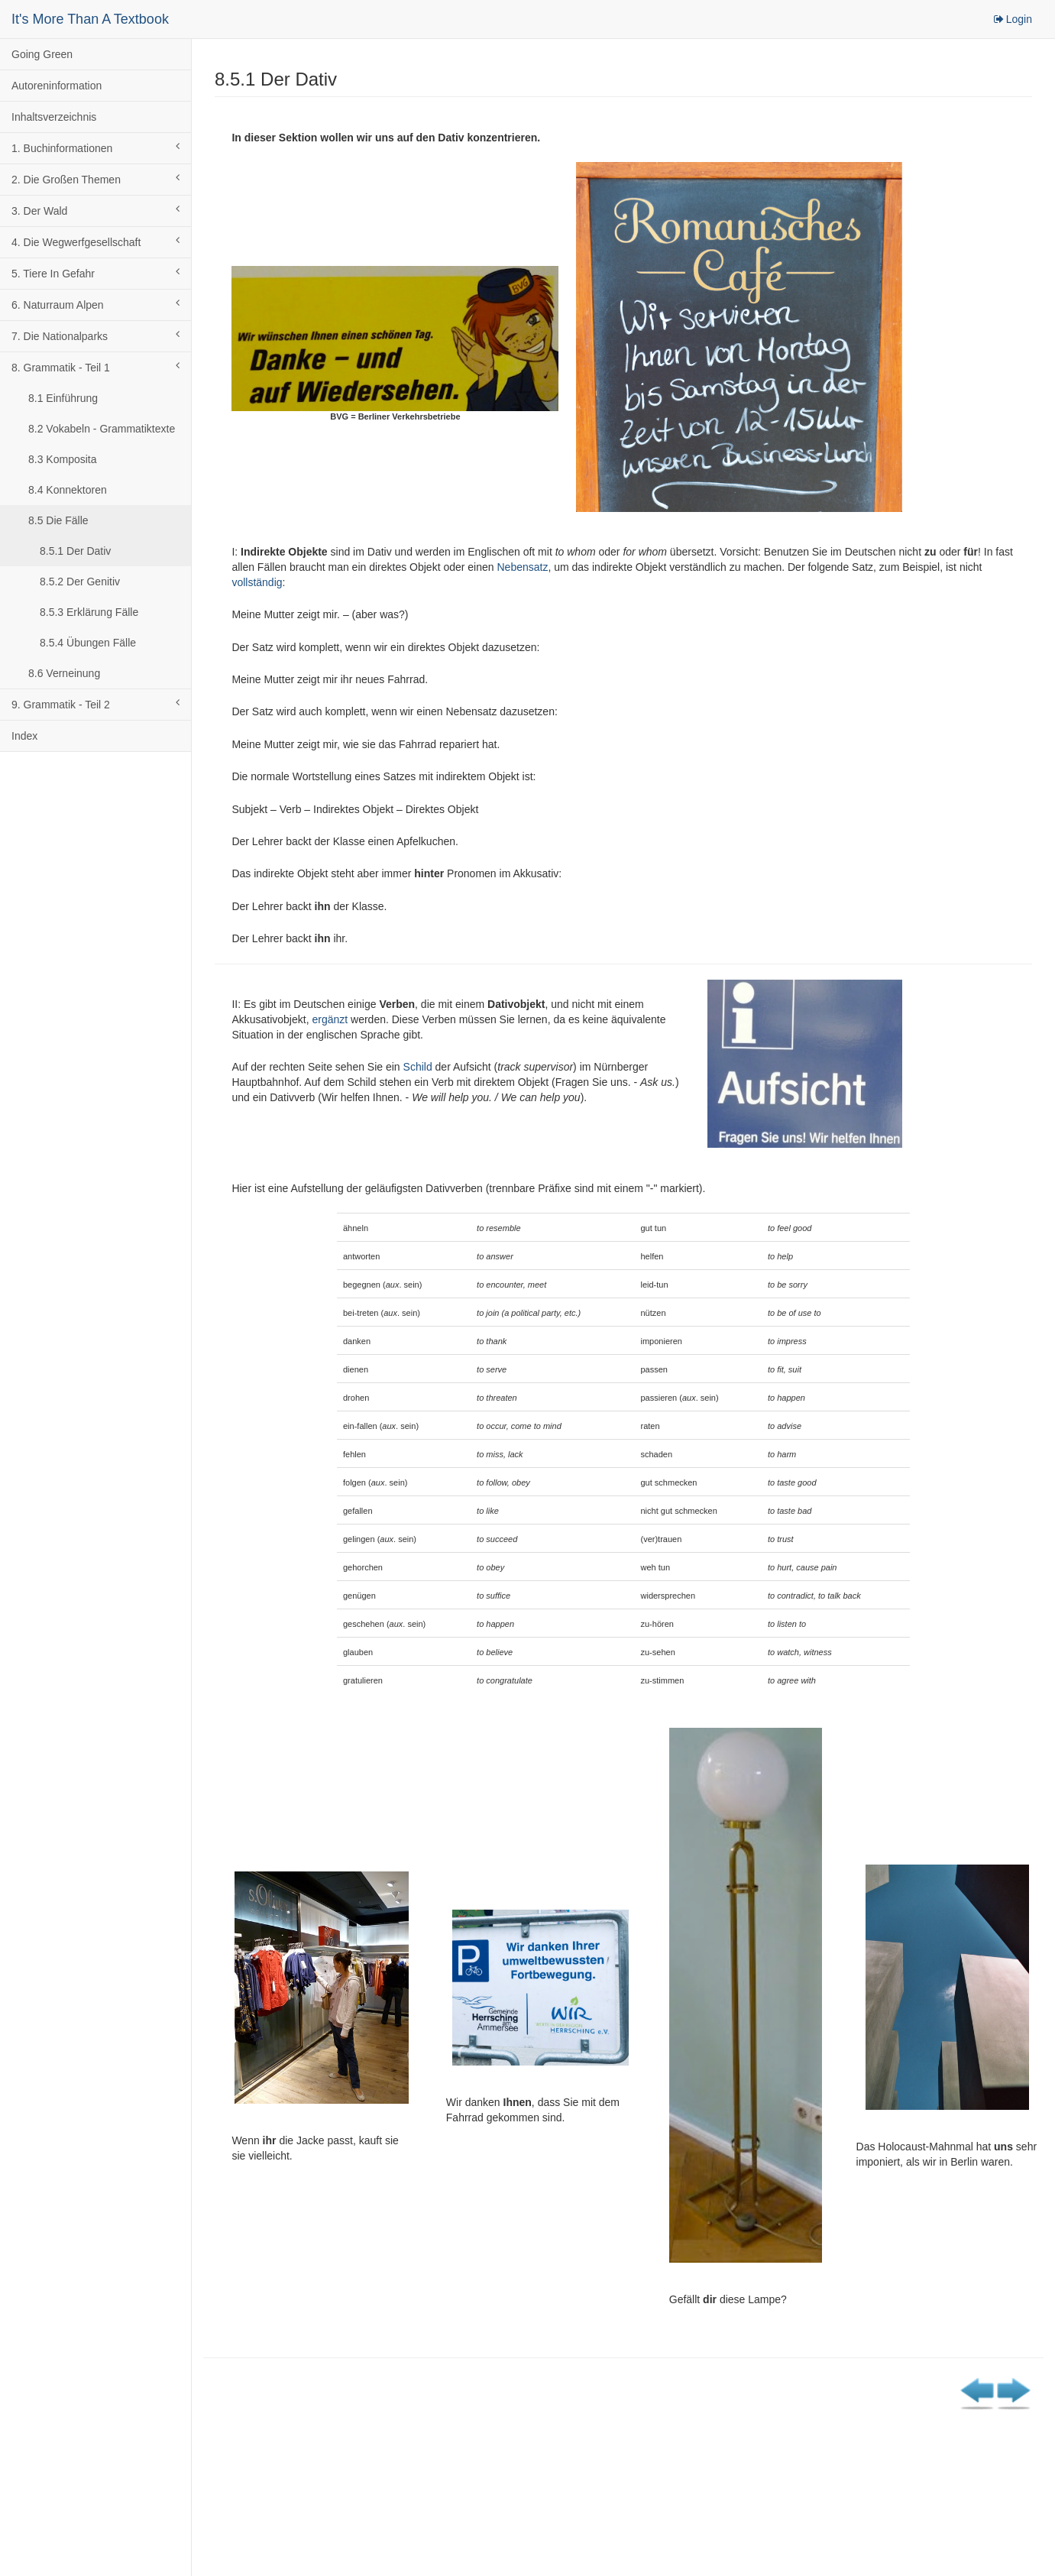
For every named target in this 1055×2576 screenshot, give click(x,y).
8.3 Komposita (62, 459)
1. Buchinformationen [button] (95, 147)
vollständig (256, 582)
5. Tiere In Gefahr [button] (95, 273)
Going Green (42, 54)
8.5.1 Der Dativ (75, 551)
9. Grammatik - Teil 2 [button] (95, 704)
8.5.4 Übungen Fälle (88, 643)
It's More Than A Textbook (90, 19)
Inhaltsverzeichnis (53, 117)
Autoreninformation (56, 85)
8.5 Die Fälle (58, 520)
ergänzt (330, 1019)
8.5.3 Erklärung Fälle (89, 612)
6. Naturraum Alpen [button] (95, 304)
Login (1012, 19)
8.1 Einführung (63, 398)
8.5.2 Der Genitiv (80, 581)
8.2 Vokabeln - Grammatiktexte (101, 429)
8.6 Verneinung (64, 673)
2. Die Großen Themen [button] (95, 179)
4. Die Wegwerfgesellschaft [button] (95, 241)
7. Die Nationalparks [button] (95, 335)
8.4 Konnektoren (67, 490)
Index (24, 736)
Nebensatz (522, 567)
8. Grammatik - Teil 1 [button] (95, 367)
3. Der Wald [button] (95, 210)
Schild (417, 1067)
